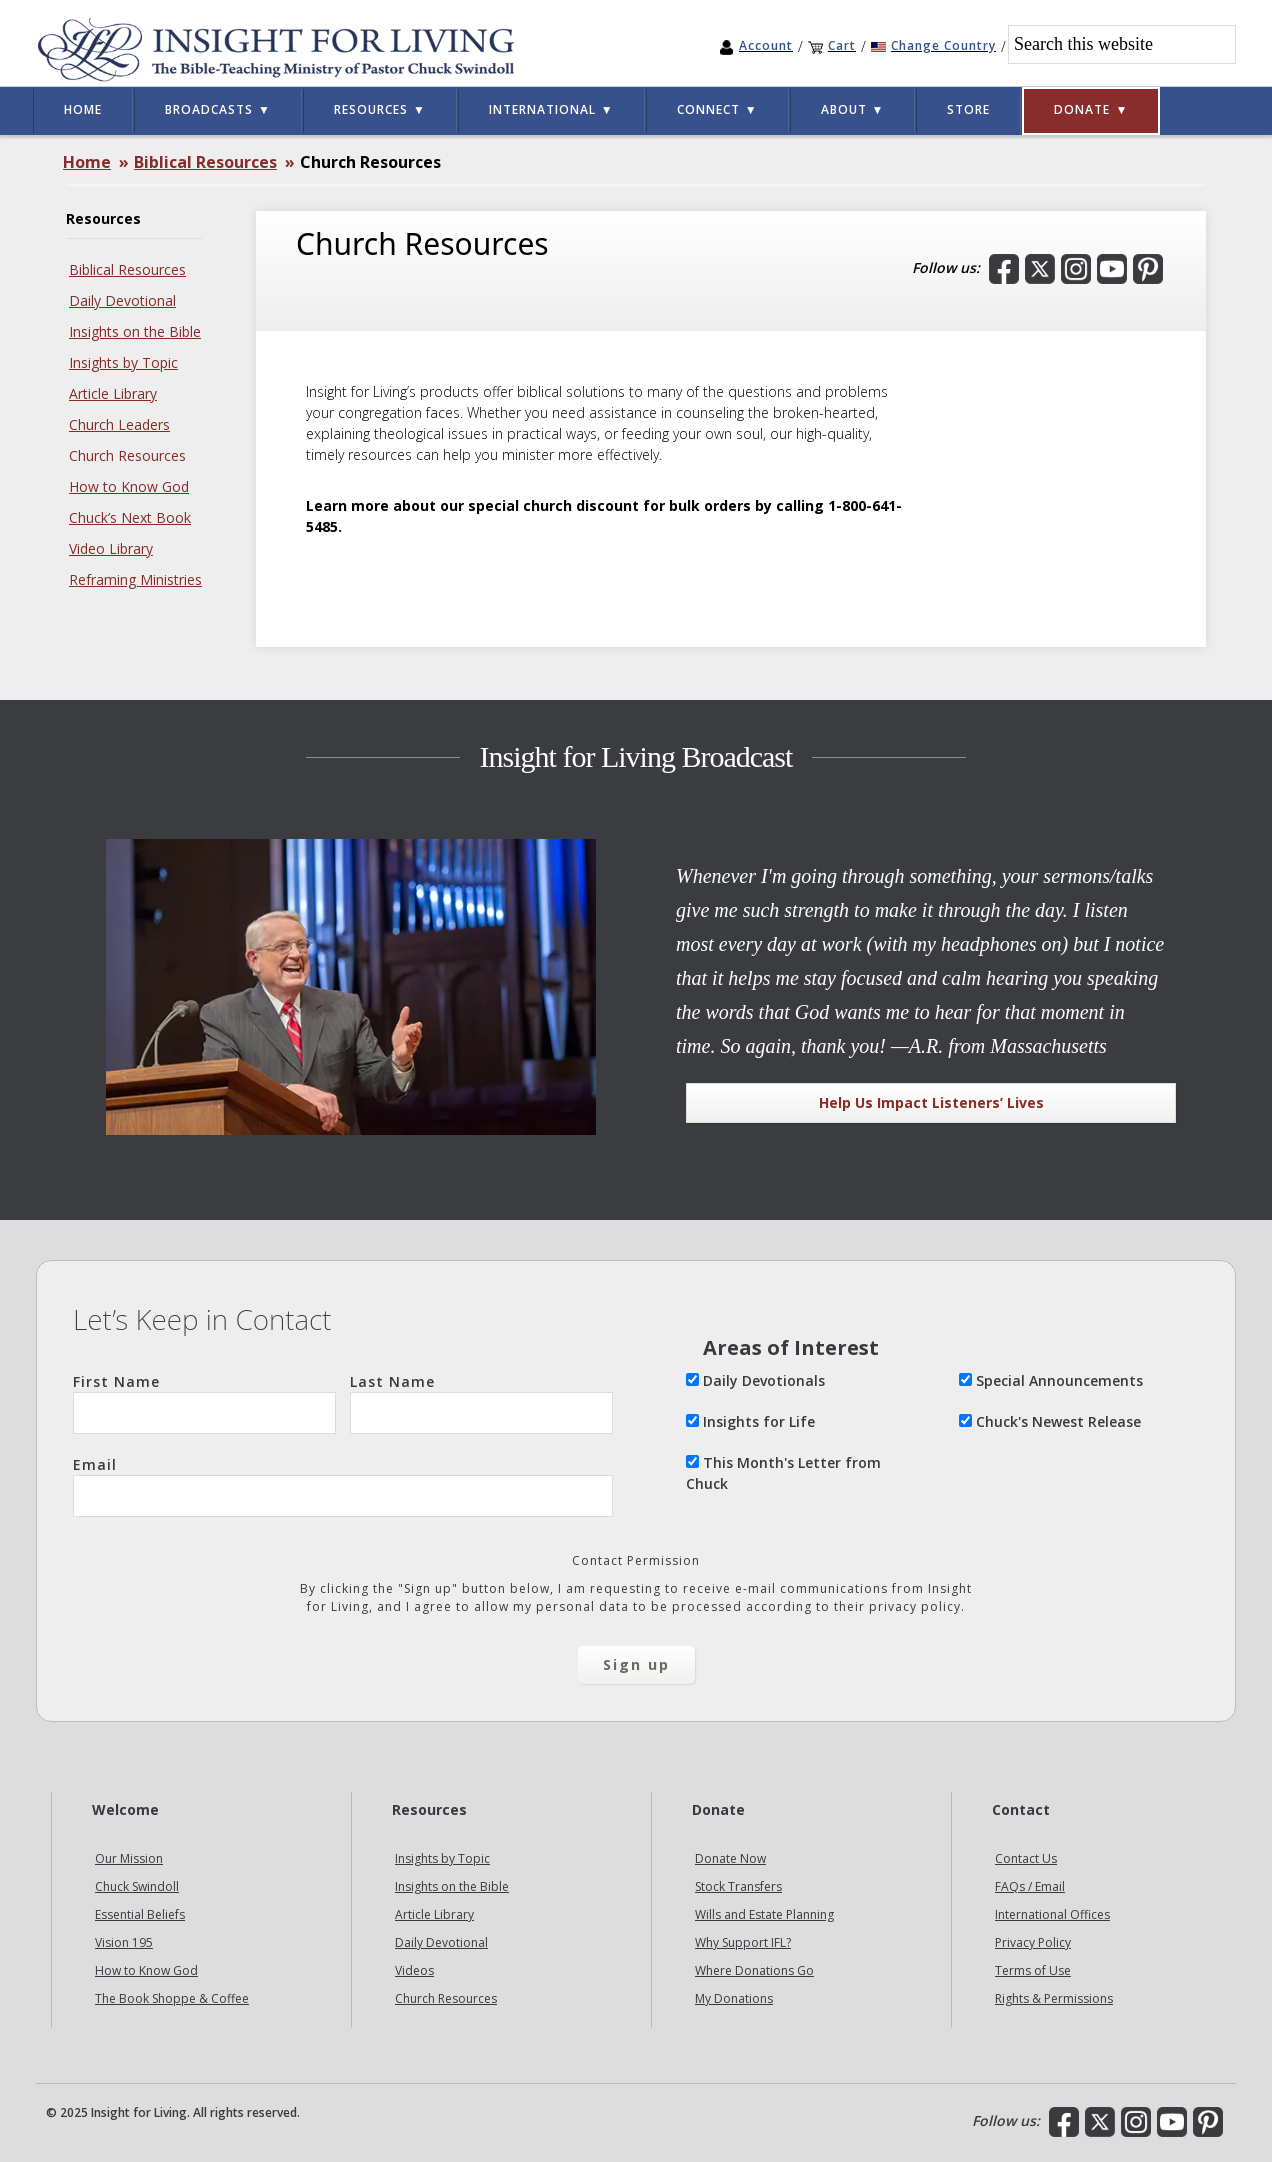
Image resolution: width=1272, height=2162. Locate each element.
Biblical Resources (127, 269)
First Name (204, 1403)
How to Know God (129, 486)
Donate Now (730, 1858)
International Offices (1052, 1914)
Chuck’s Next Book (130, 517)
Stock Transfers (738, 1886)
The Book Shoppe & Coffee (172, 1998)
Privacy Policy (1033, 1942)
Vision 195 (124, 1942)
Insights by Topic (123, 362)
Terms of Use (1033, 1970)
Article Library (113, 393)
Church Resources (127, 455)
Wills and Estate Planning (764, 1914)
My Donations (734, 1998)
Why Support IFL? (743, 1942)
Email (343, 1486)
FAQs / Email (1030, 1886)
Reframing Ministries (135, 579)
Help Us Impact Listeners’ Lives (931, 1102)
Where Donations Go (754, 1970)
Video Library (111, 548)
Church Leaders (119, 424)
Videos (414, 1970)
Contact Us (1026, 1858)
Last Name (481, 1403)
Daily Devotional (122, 300)
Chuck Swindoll (137, 1886)
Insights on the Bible (135, 331)
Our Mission (129, 1858)
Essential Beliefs (140, 1914)
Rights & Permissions (1054, 1998)
